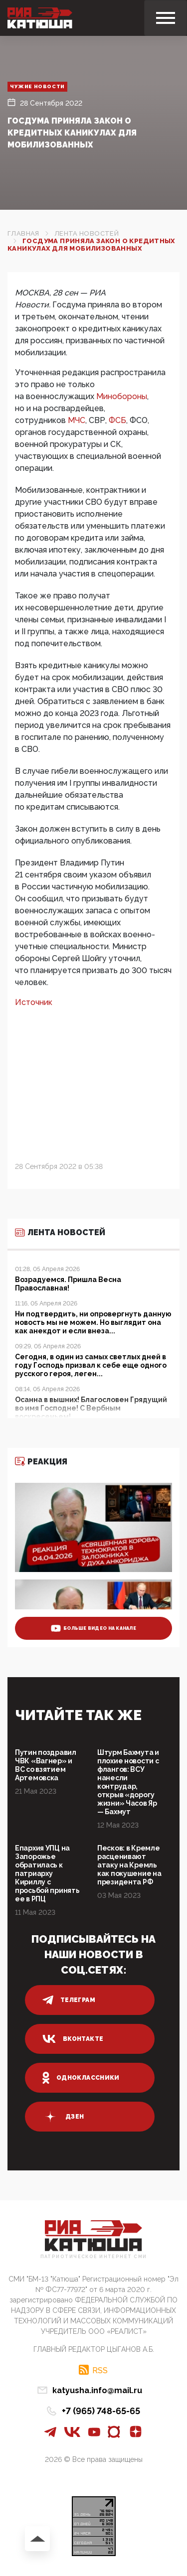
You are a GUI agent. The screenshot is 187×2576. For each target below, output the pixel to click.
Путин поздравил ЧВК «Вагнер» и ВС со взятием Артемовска (45, 1765)
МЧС (76, 420)
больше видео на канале (93, 1628)
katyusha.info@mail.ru (97, 2390)
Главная (23, 233)
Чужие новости (37, 86)
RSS (100, 2370)
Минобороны (121, 396)
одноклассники (81, 2078)
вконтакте (72, 2039)
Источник (34, 1002)
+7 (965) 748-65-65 (101, 2411)
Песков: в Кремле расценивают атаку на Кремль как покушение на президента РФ (129, 1865)
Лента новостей (86, 233)
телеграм (68, 2000)
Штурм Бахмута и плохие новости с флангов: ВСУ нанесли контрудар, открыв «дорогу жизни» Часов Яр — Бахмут (128, 1782)
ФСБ (117, 420)
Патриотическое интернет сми (93, 2257)
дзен (63, 2117)
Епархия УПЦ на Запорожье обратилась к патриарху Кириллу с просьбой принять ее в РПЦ (47, 1873)
